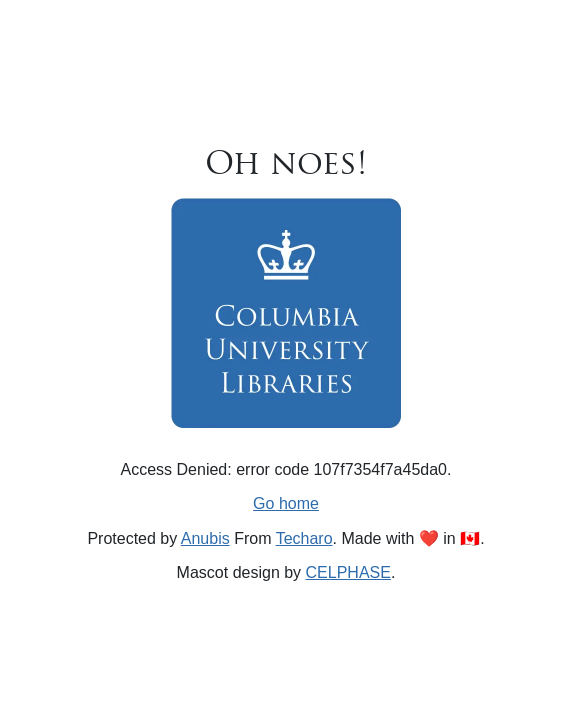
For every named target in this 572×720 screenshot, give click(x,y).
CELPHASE (348, 572)
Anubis (205, 538)
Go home (286, 503)
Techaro (304, 538)
